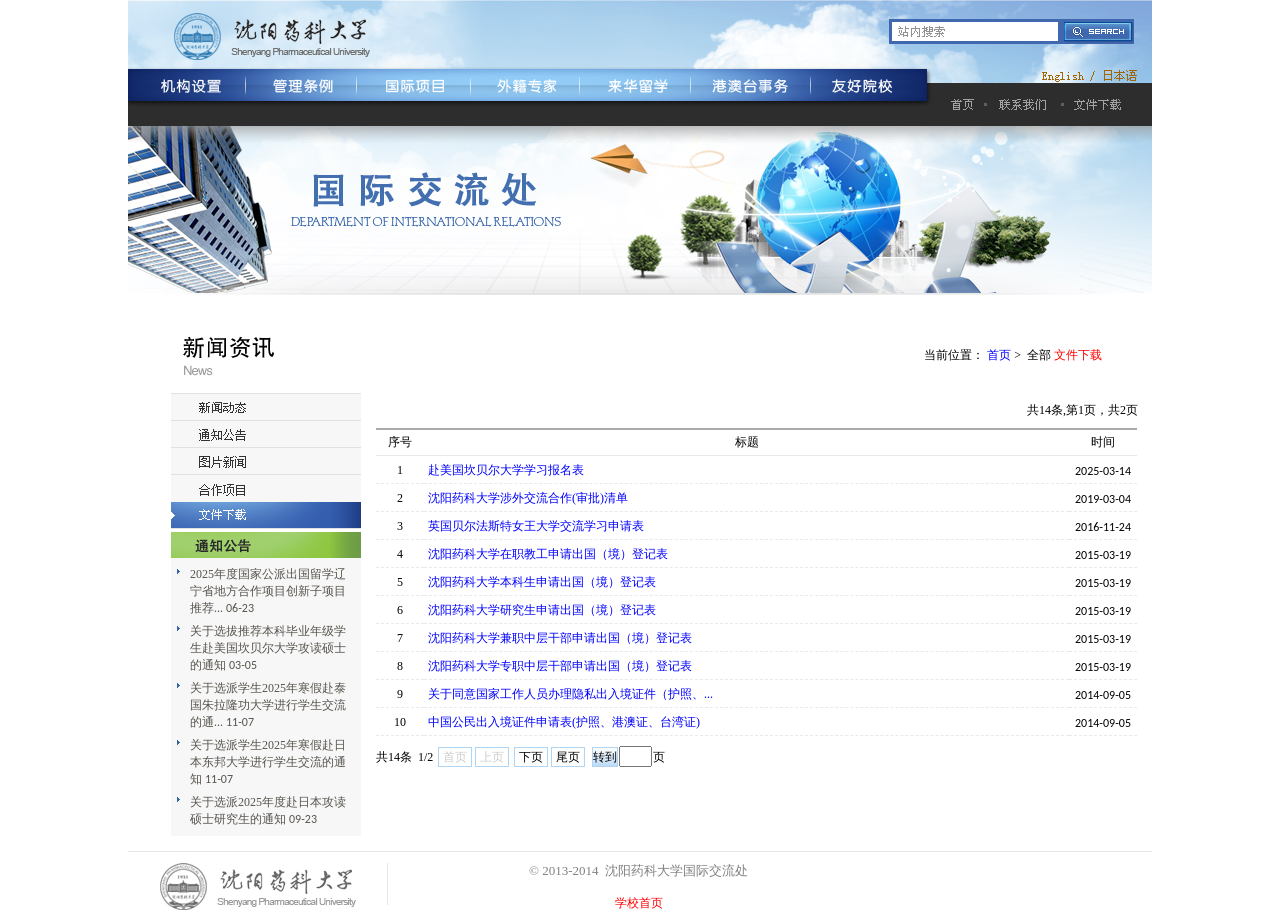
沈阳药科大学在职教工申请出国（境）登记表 (548, 554)
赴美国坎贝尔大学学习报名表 (506, 470)
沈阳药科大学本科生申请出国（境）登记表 (542, 582)
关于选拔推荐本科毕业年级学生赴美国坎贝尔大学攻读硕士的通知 (268, 648)
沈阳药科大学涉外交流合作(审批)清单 (528, 498)
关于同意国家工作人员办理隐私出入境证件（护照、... (570, 694)
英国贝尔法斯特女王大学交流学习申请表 (536, 526)
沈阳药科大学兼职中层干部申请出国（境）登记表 (560, 638)
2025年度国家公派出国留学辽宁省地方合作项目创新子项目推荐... (268, 591)
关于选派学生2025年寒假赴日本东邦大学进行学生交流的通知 (268, 762)
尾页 (568, 757)
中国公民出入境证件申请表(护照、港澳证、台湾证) (564, 722)
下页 (531, 757)
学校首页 (639, 903)
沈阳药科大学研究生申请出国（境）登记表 (542, 610)
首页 (999, 355)
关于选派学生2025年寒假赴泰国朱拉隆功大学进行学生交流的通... (268, 705)
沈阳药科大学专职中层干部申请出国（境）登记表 (560, 666)
